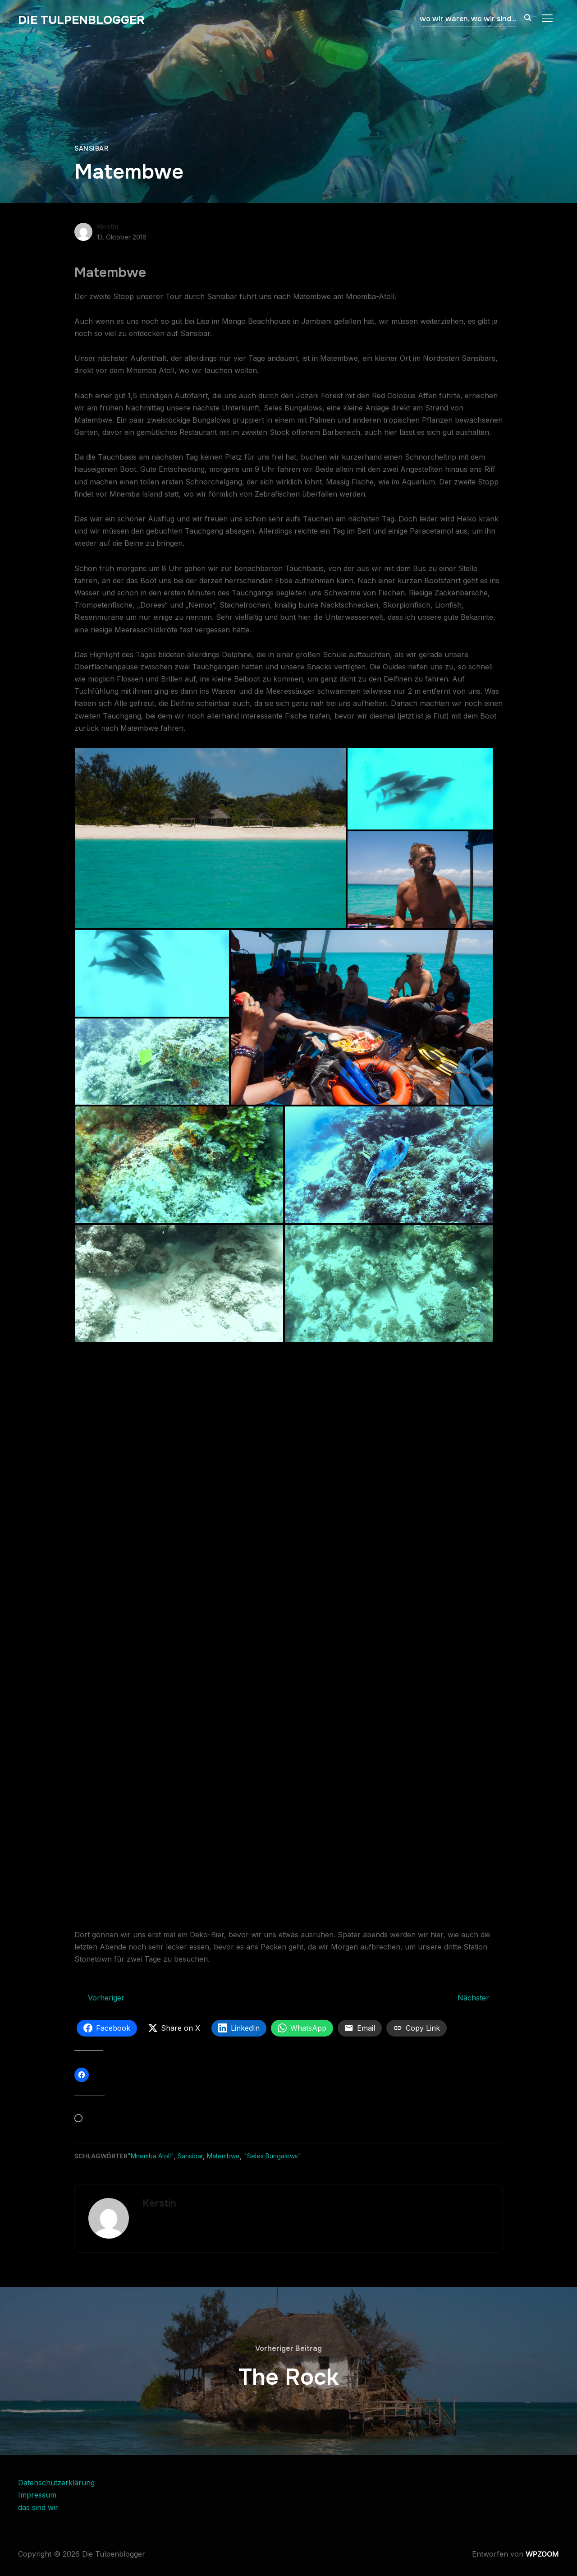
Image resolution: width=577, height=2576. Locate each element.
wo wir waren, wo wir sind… (468, 18)
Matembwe (223, 2156)
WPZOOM (542, 2553)
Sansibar (91, 148)
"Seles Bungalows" (272, 2156)
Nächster (473, 1997)
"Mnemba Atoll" (151, 2156)
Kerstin (108, 226)
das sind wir (38, 2507)
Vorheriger (106, 1997)
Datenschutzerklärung (56, 2482)
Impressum (37, 2494)
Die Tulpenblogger (81, 20)
